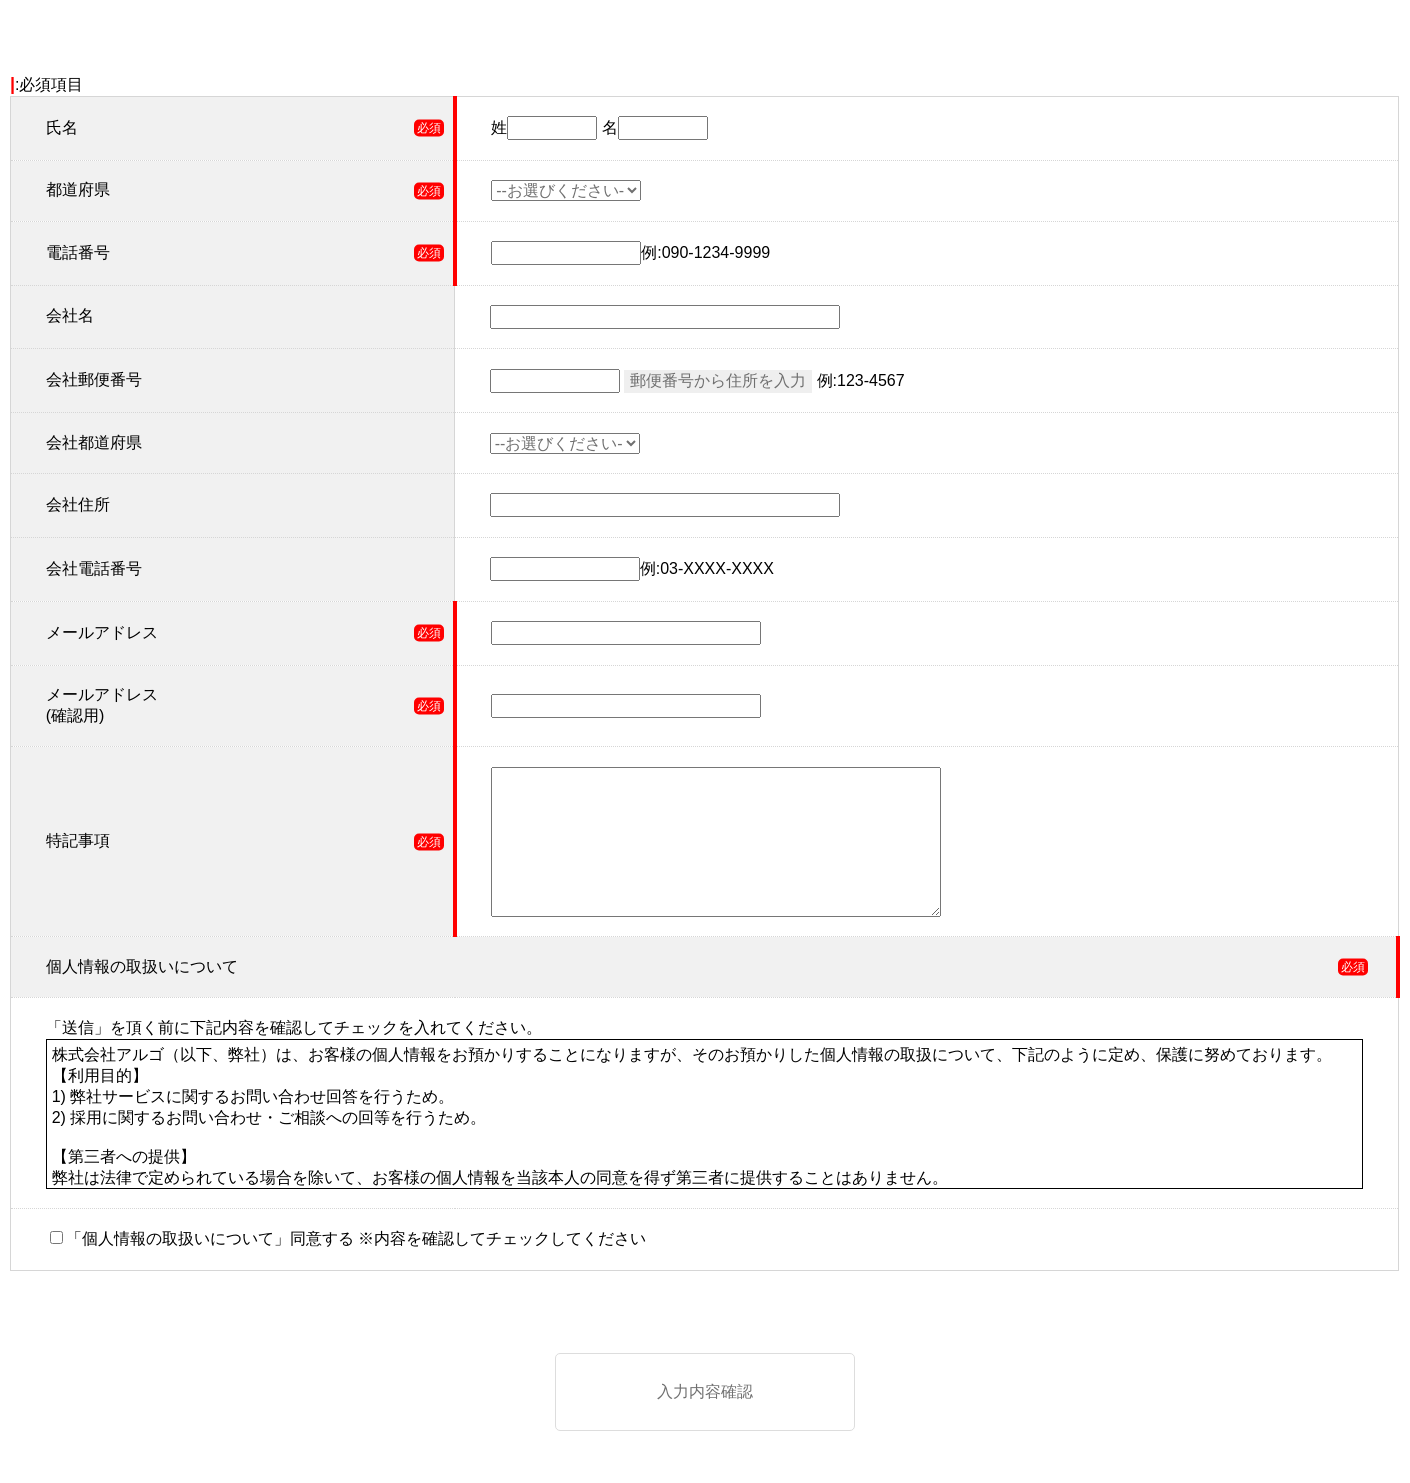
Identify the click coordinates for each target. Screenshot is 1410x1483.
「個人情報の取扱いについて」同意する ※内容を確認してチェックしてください (356, 1238)
